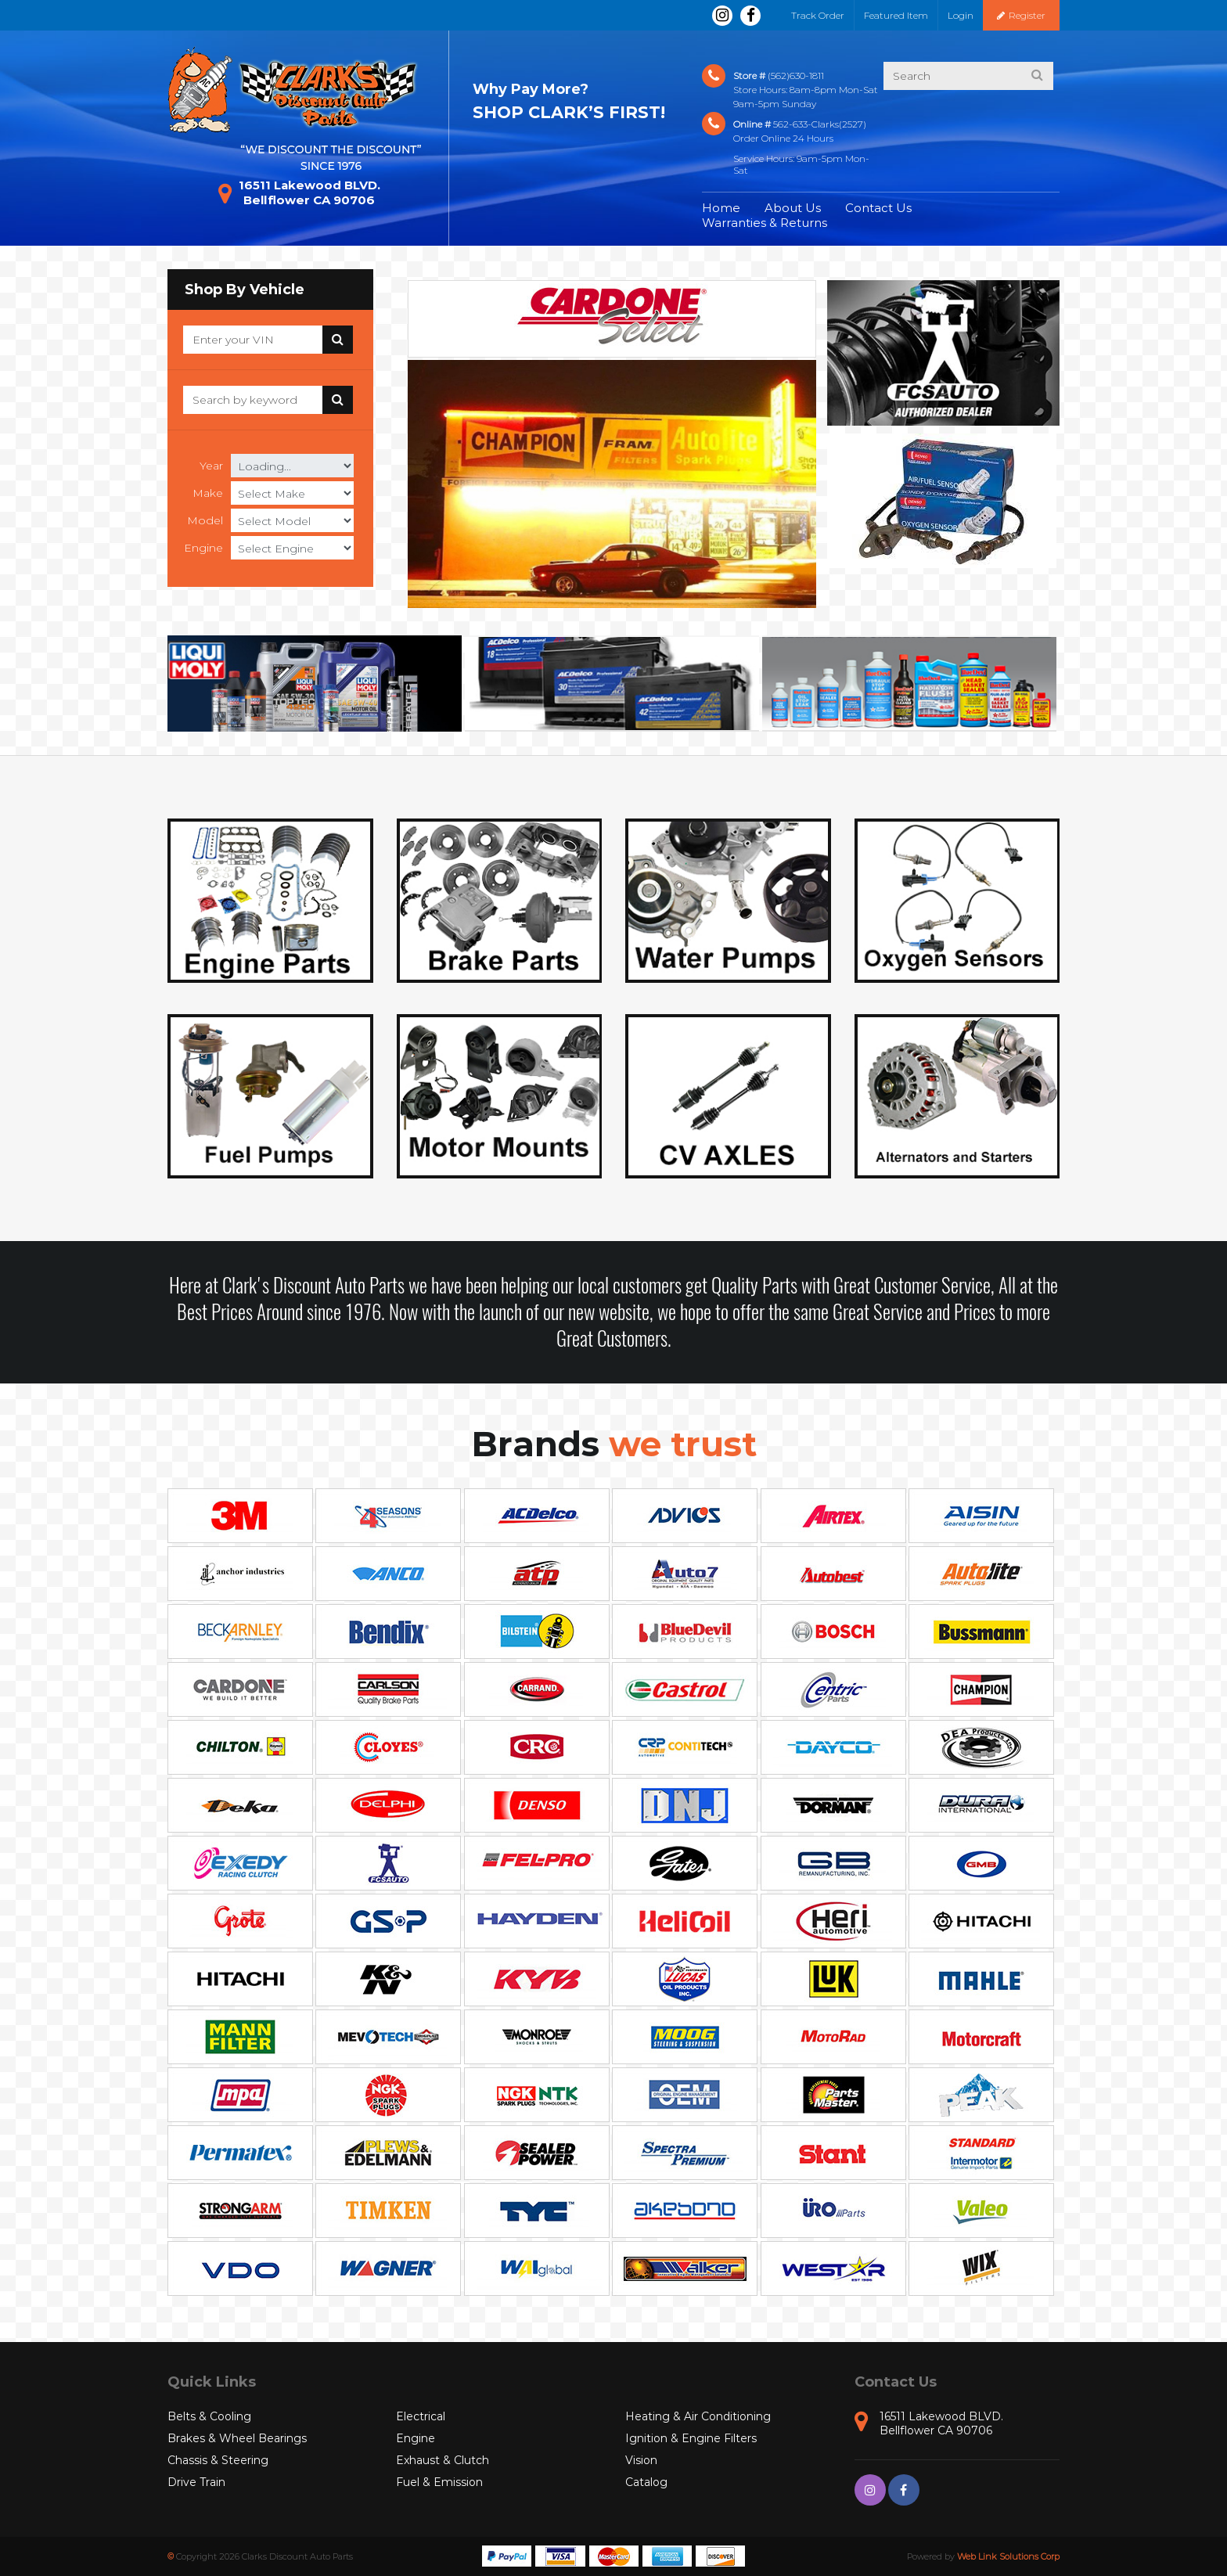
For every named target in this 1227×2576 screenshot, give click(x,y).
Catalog (646, 2482)
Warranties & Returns (764, 222)
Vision (641, 2460)
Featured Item (896, 15)
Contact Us (878, 207)
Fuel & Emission (439, 2482)
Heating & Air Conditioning (698, 2416)
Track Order (817, 15)
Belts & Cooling (209, 2416)
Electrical (420, 2416)
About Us (793, 207)
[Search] (252, 340)
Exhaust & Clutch (442, 2460)
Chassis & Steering (217, 2460)
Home (721, 207)
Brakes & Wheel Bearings (237, 2438)
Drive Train (196, 2482)
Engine (203, 548)
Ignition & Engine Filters (691, 2438)
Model (205, 520)
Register (1021, 15)
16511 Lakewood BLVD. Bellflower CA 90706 (299, 192)
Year (211, 466)
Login (960, 15)
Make (208, 493)
